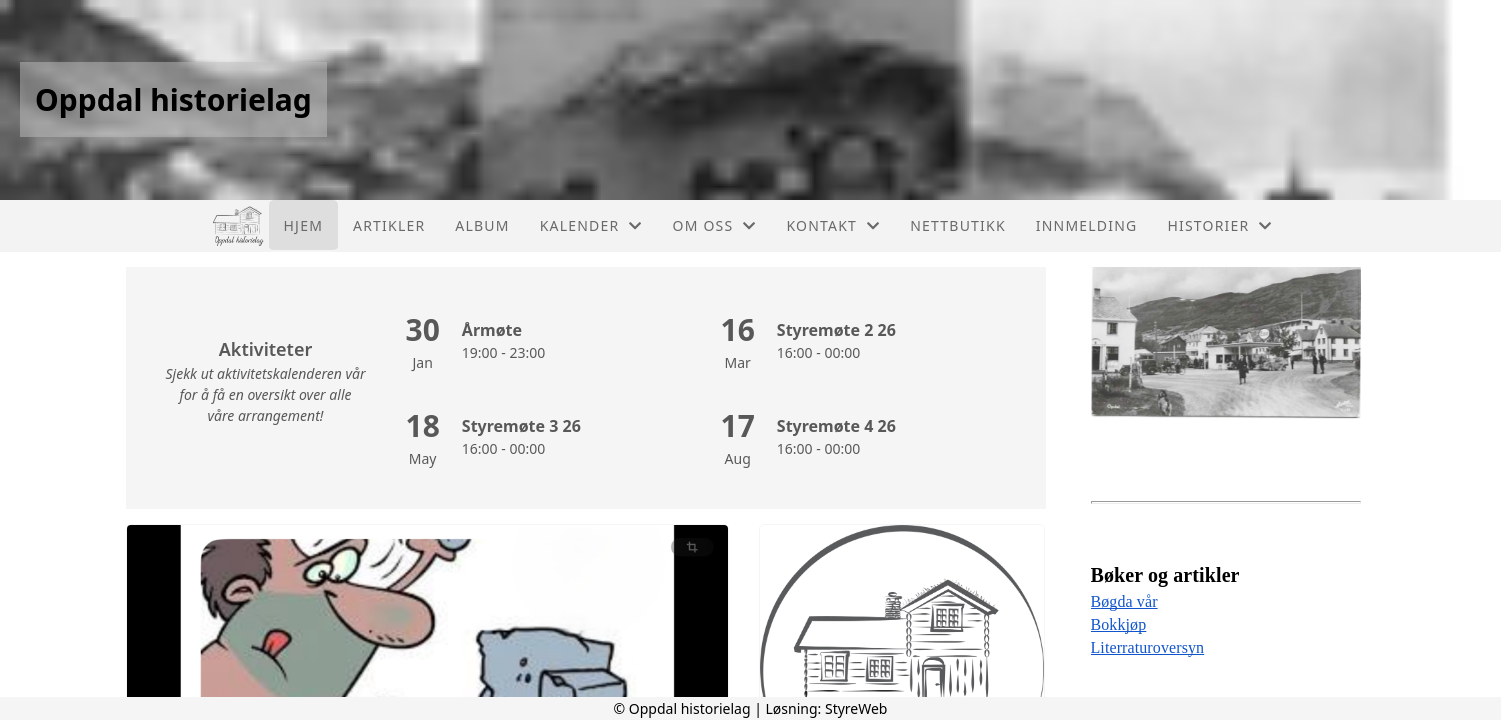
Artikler (389, 225)
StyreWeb (856, 708)
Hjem (303, 225)
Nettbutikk (957, 225)
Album (482, 225)
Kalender (591, 225)
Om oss (715, 225)
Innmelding (1087, 225)
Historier (1219, 225)
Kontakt (834, 225)
